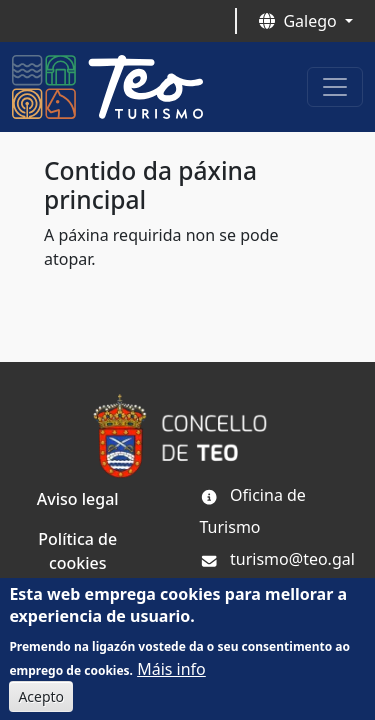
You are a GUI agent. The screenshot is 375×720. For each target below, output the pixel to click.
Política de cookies (77, 551)
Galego (299, 21)
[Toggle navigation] (335, 87)
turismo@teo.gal (277, 559)
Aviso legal (78, 499)
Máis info (171, 677)
